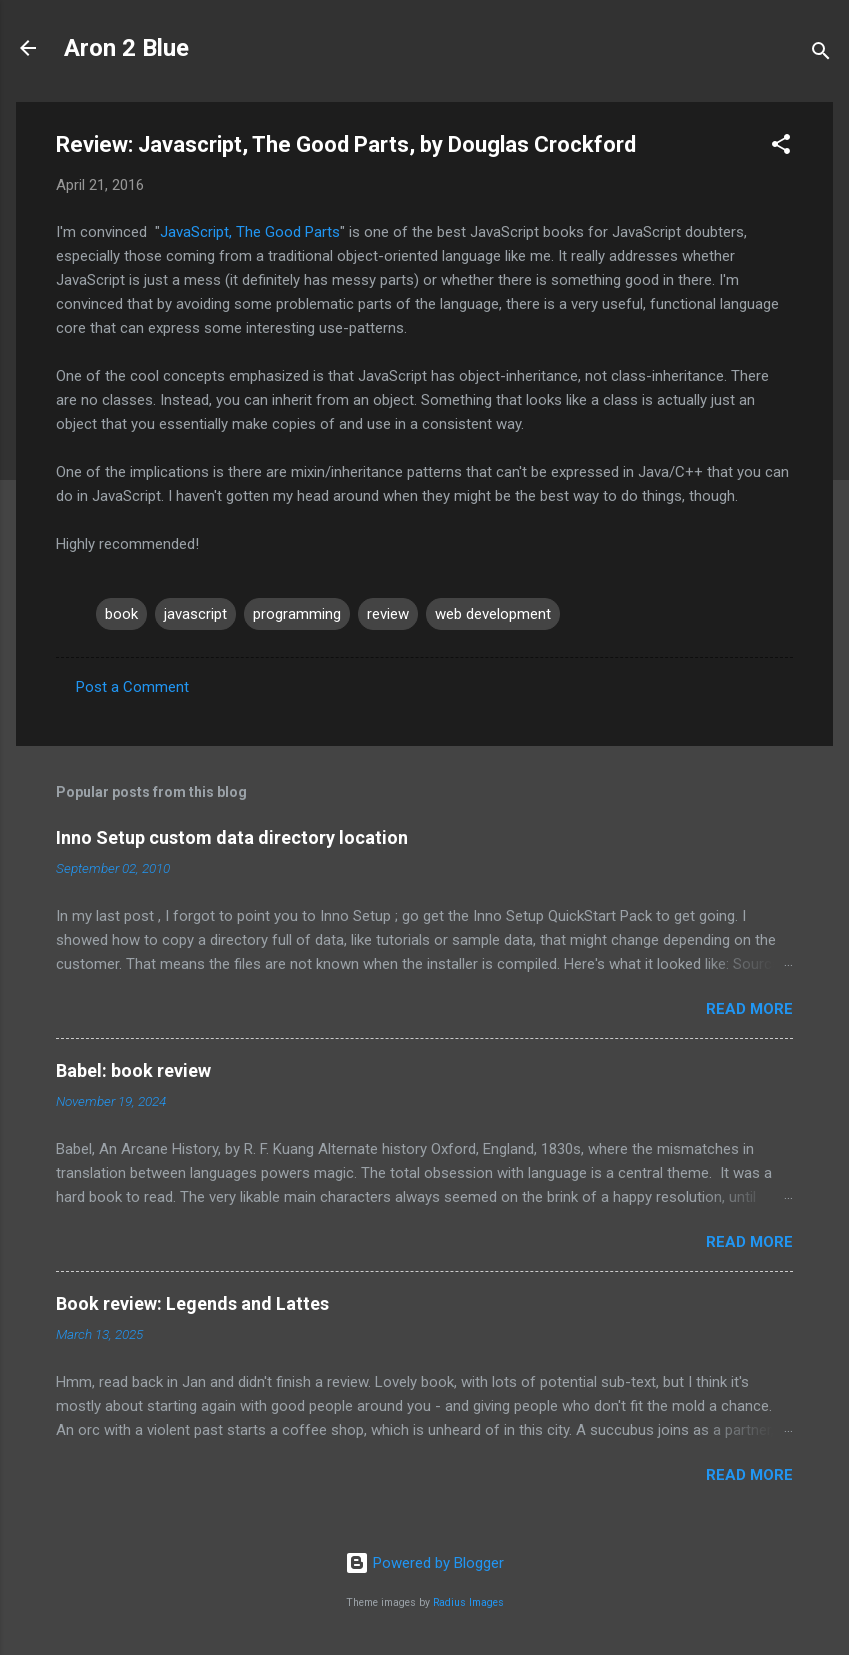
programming (297, 614)
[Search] (821, 54)
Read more (749, 1009)
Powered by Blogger (424, 1563)
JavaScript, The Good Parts (250, 232)
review (388, 614)
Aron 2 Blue (126, 48)
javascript (195, 614)
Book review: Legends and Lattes (192, 1303)
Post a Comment (132, 687)
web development (493, 614)
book (121, 614)
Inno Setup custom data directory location (232, 837)
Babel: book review (133, 1070)
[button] (781, 147)
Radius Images (468, 1602)
